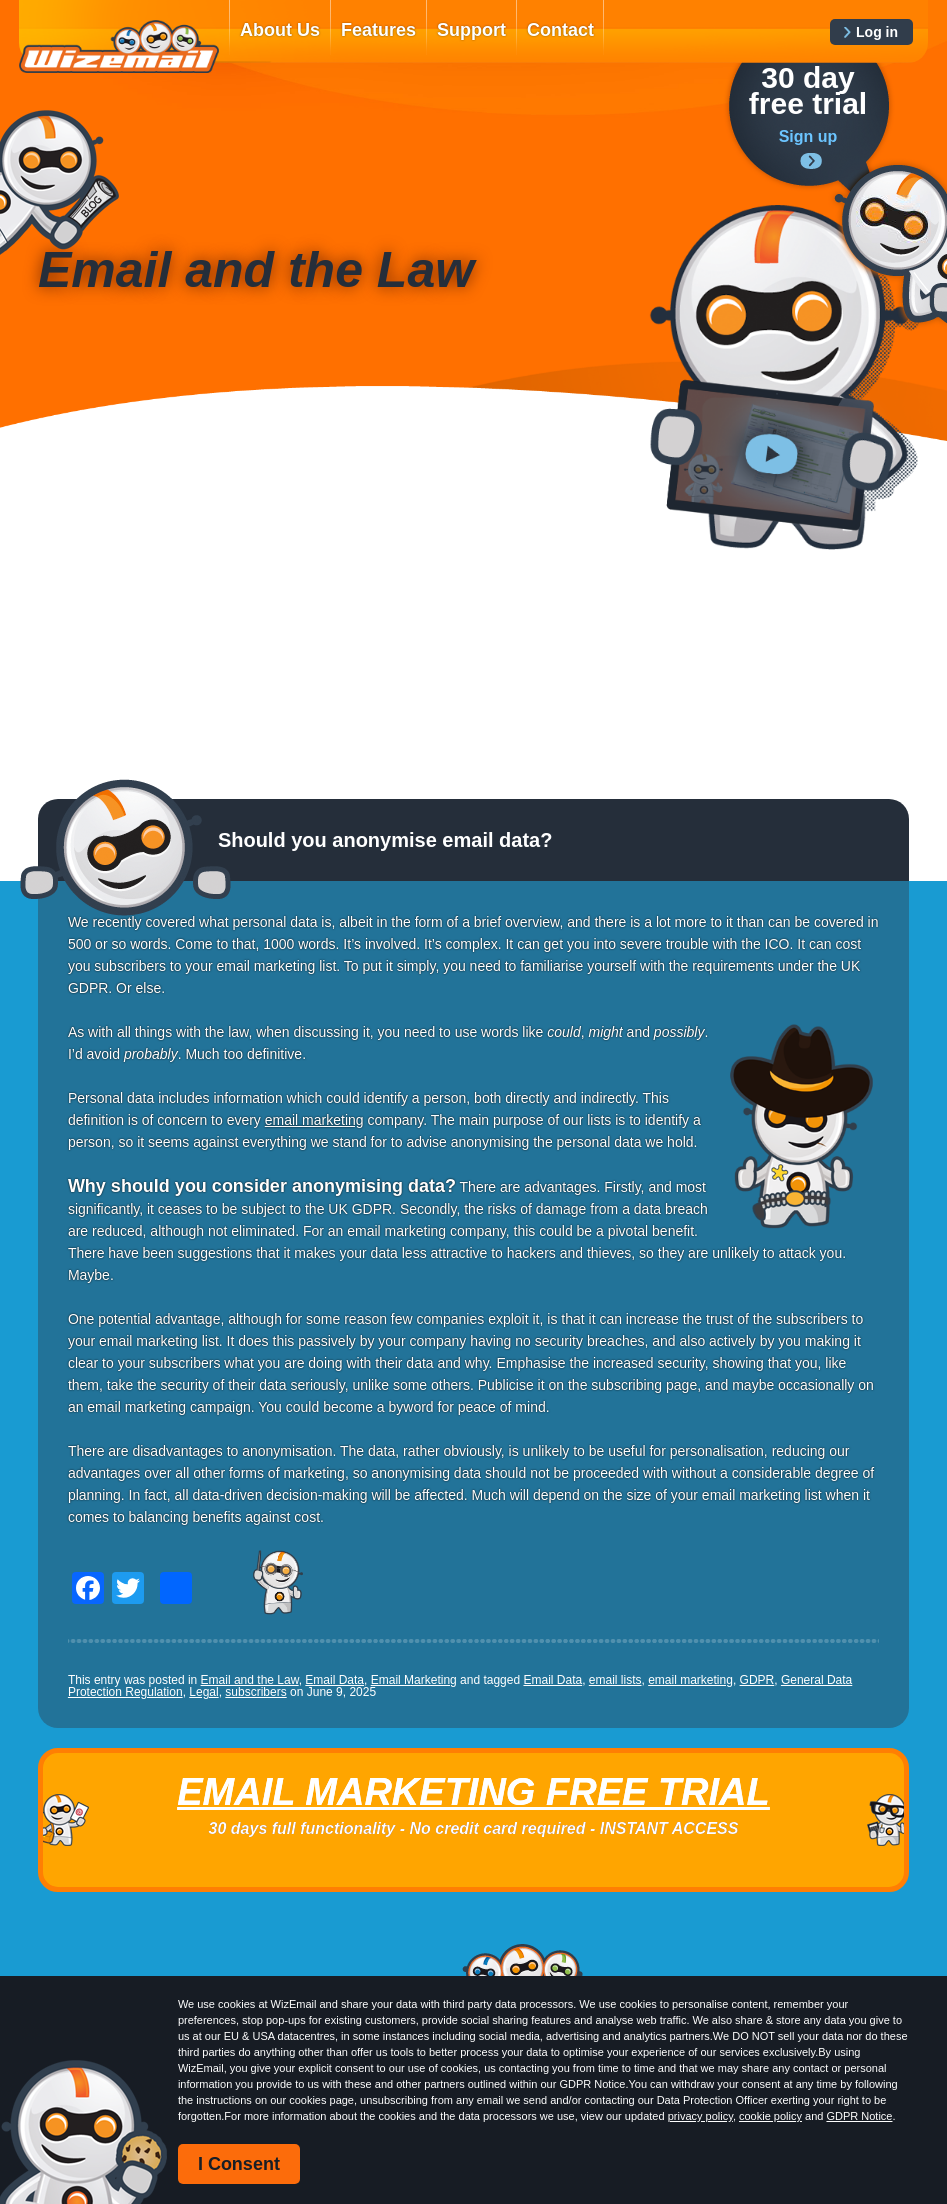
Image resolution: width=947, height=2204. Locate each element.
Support (471, 30)
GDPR (757, 1680)
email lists (615, 1680)
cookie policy (770, 2116)
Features (378, 30)
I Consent (239, 2164)
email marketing (314, 1120)
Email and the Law (250, 1680)
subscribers (255, 1692)
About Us (280, 30)
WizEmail (119, 47)
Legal (203, 1692)
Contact (560, 30)
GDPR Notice (859, 2116)
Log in (877, 32)
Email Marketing (414, 1680)
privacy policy (700, 2116)
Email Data (334, 1680)
